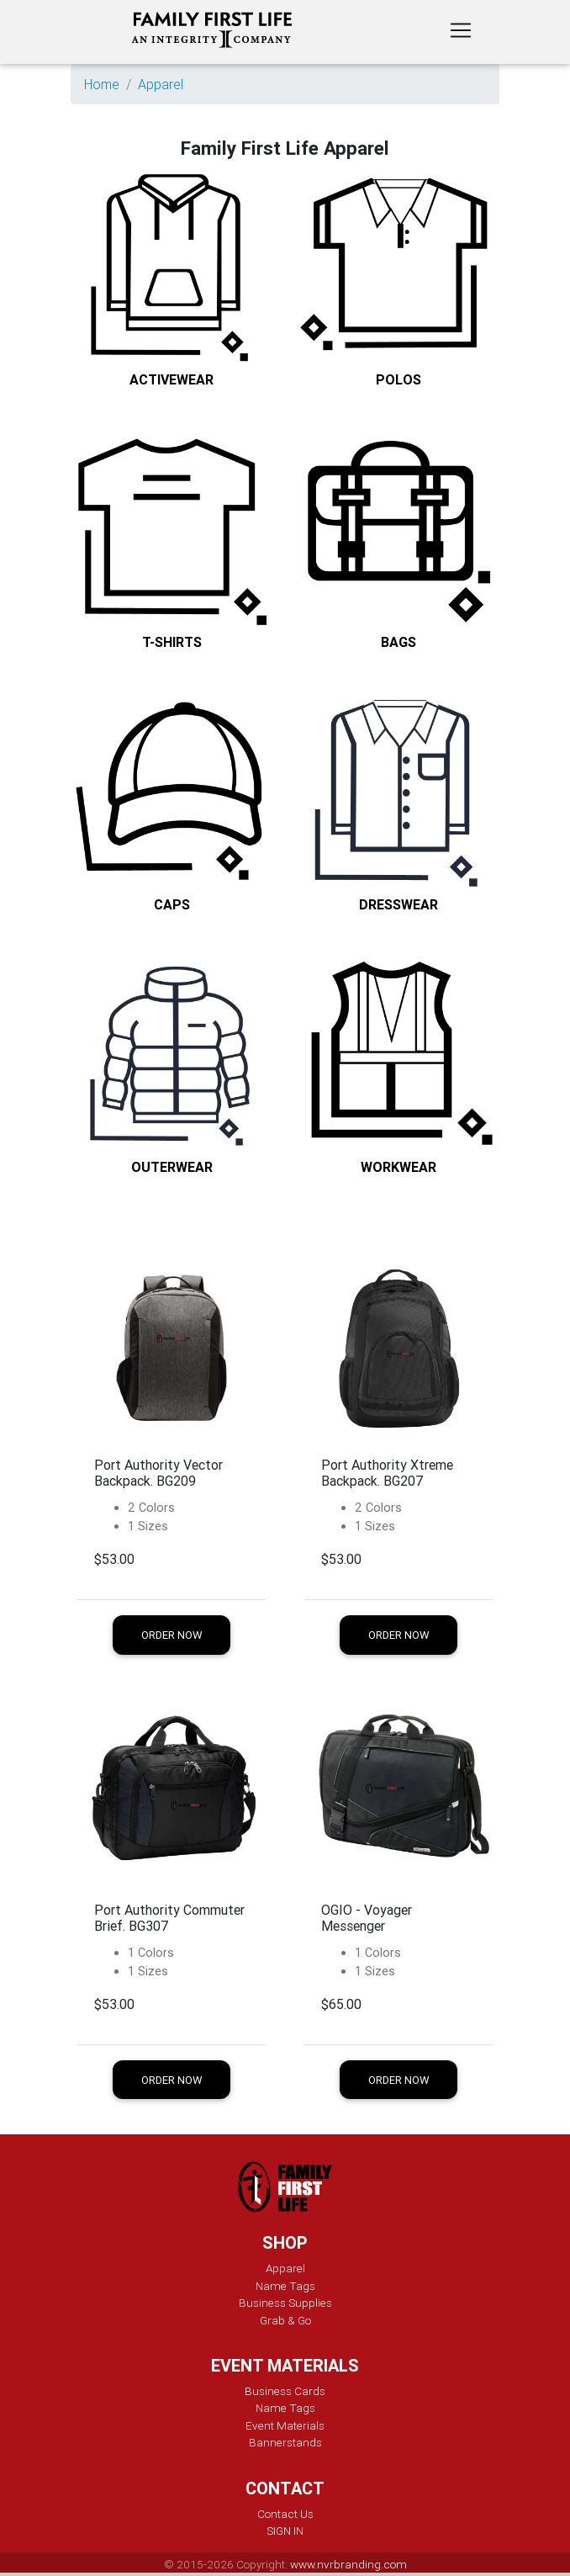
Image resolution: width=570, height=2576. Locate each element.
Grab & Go (285, 2320)
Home (101, 84)
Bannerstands (285, 2442)
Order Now (171, 1635)
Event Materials (285, 2425)
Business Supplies (285, 2302)
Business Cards (285, 2390)
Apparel (160, 84)
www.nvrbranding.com (348, 2564)
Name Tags (285, 2285)
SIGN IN (285, 2530)
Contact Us (285, 2513)
